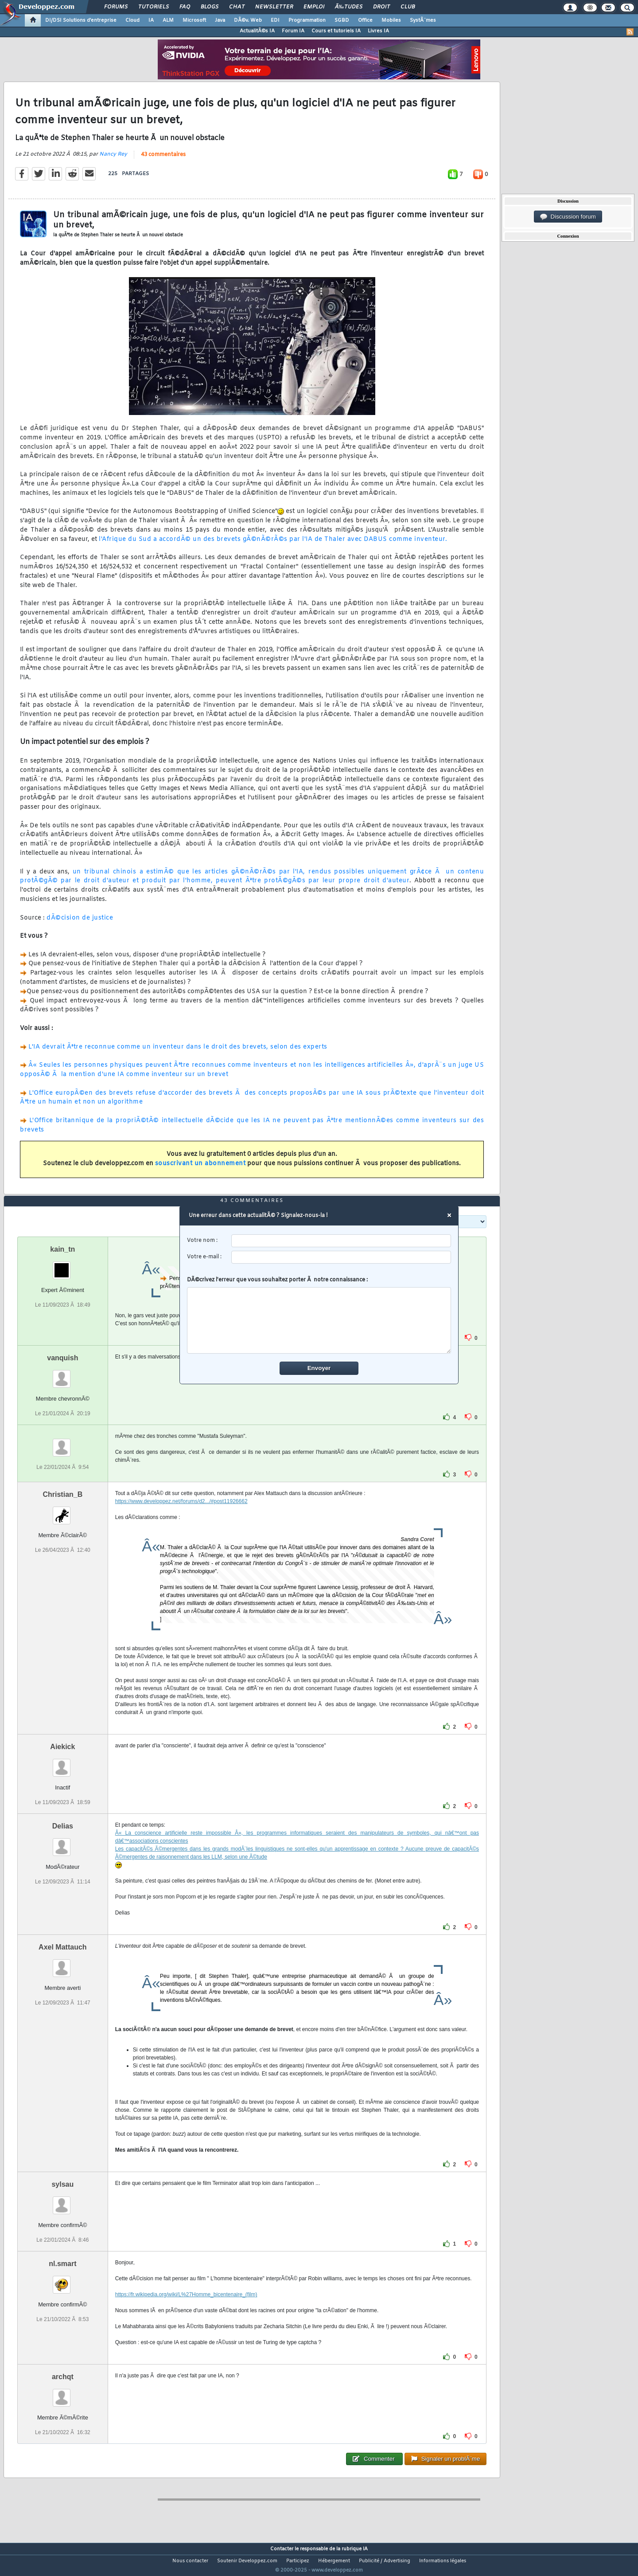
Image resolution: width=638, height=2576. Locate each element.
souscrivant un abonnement (200, 1169)
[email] (341, 1257)
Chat (236, 7)
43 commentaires (163, 160)
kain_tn (62, 1265)
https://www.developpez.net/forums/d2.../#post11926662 (181, 1518)
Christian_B (62, 1511)
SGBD (342, 20)
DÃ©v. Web (248, 20)
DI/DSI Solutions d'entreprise (81, 20)
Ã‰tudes (348, 7)
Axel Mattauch (62, 1963)
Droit (381, 7)
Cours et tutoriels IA (336, 31)
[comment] (319, 1320)
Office (365, 20)
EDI (275, 20)
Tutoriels (153, 7)
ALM (168, 20)
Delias (62, 1842)
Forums (115, 7)
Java (220, 20)
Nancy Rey (113, 159)
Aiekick (62, 1763)
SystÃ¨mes (423, 20)
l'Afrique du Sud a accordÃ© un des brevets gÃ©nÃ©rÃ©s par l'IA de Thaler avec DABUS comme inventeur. (273, 544)
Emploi (314, 7)
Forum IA (293, 31)
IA (151, 20)
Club (408, 7)
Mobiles (391, 20)
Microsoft (194, 20)
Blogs (209, 7)
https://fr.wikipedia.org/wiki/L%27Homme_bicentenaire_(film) (186, 2311)
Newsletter (274, 7)
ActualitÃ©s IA (257, 31)
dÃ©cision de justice (80, 923)
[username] (341, 1240)
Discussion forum (568, 216)
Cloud (132, 20)
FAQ (185, 7)
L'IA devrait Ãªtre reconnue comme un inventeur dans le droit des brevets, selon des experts (177, 1052)
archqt (63, 2393)
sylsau (62, 2200)
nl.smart (62, 2280)
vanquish (62, 1374)
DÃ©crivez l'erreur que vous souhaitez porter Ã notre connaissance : (319, 1315)
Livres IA (378, 31)
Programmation (307, 20)
